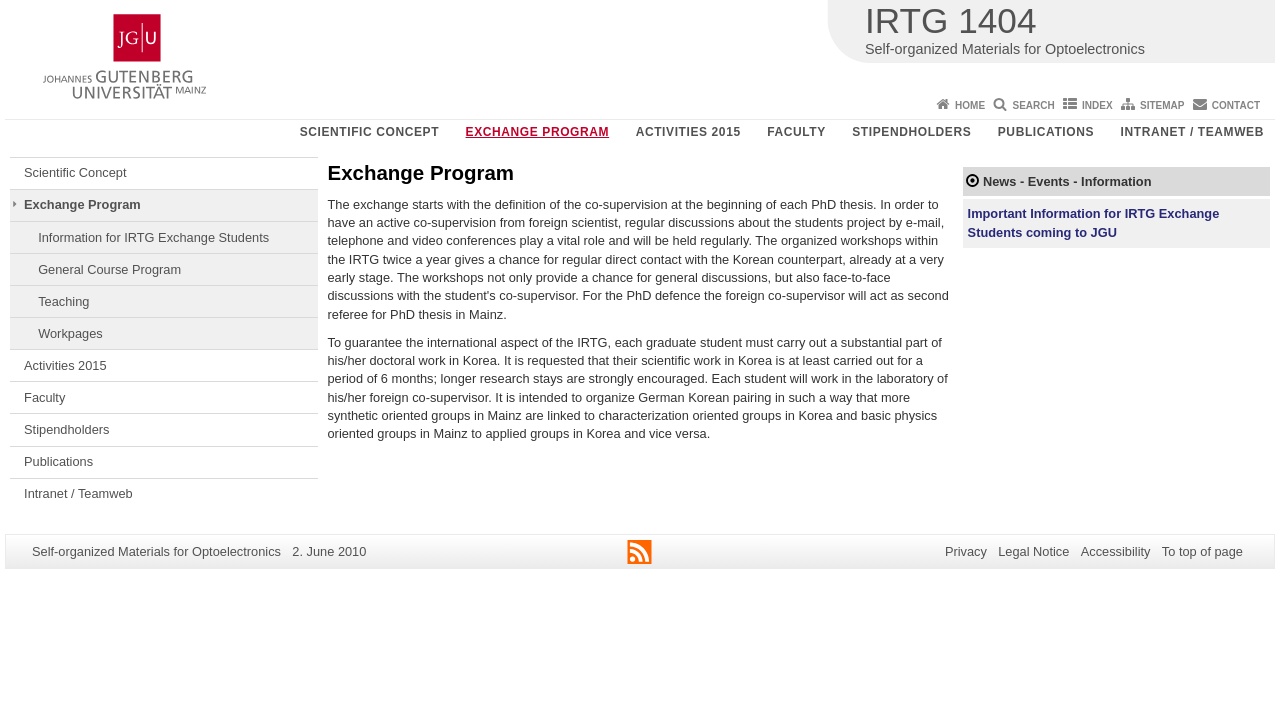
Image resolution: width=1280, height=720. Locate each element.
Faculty (796, 132)
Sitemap (1162, 105)
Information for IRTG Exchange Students (153, 237)
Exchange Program (538, 132)
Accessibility (1116, 551)
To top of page (1202, 551)
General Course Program (109, 269)
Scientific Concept (369, 132)
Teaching (63, 301)
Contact (1236, 105)
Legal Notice (1033, 551)
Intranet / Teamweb (1192, 132)
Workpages (70, 333)
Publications (1046, 132)
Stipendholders (911, 132)
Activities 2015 (688, 132)
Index (1097, 105)
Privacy (966, 551)
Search (1033, 105)
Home (970, 105)
